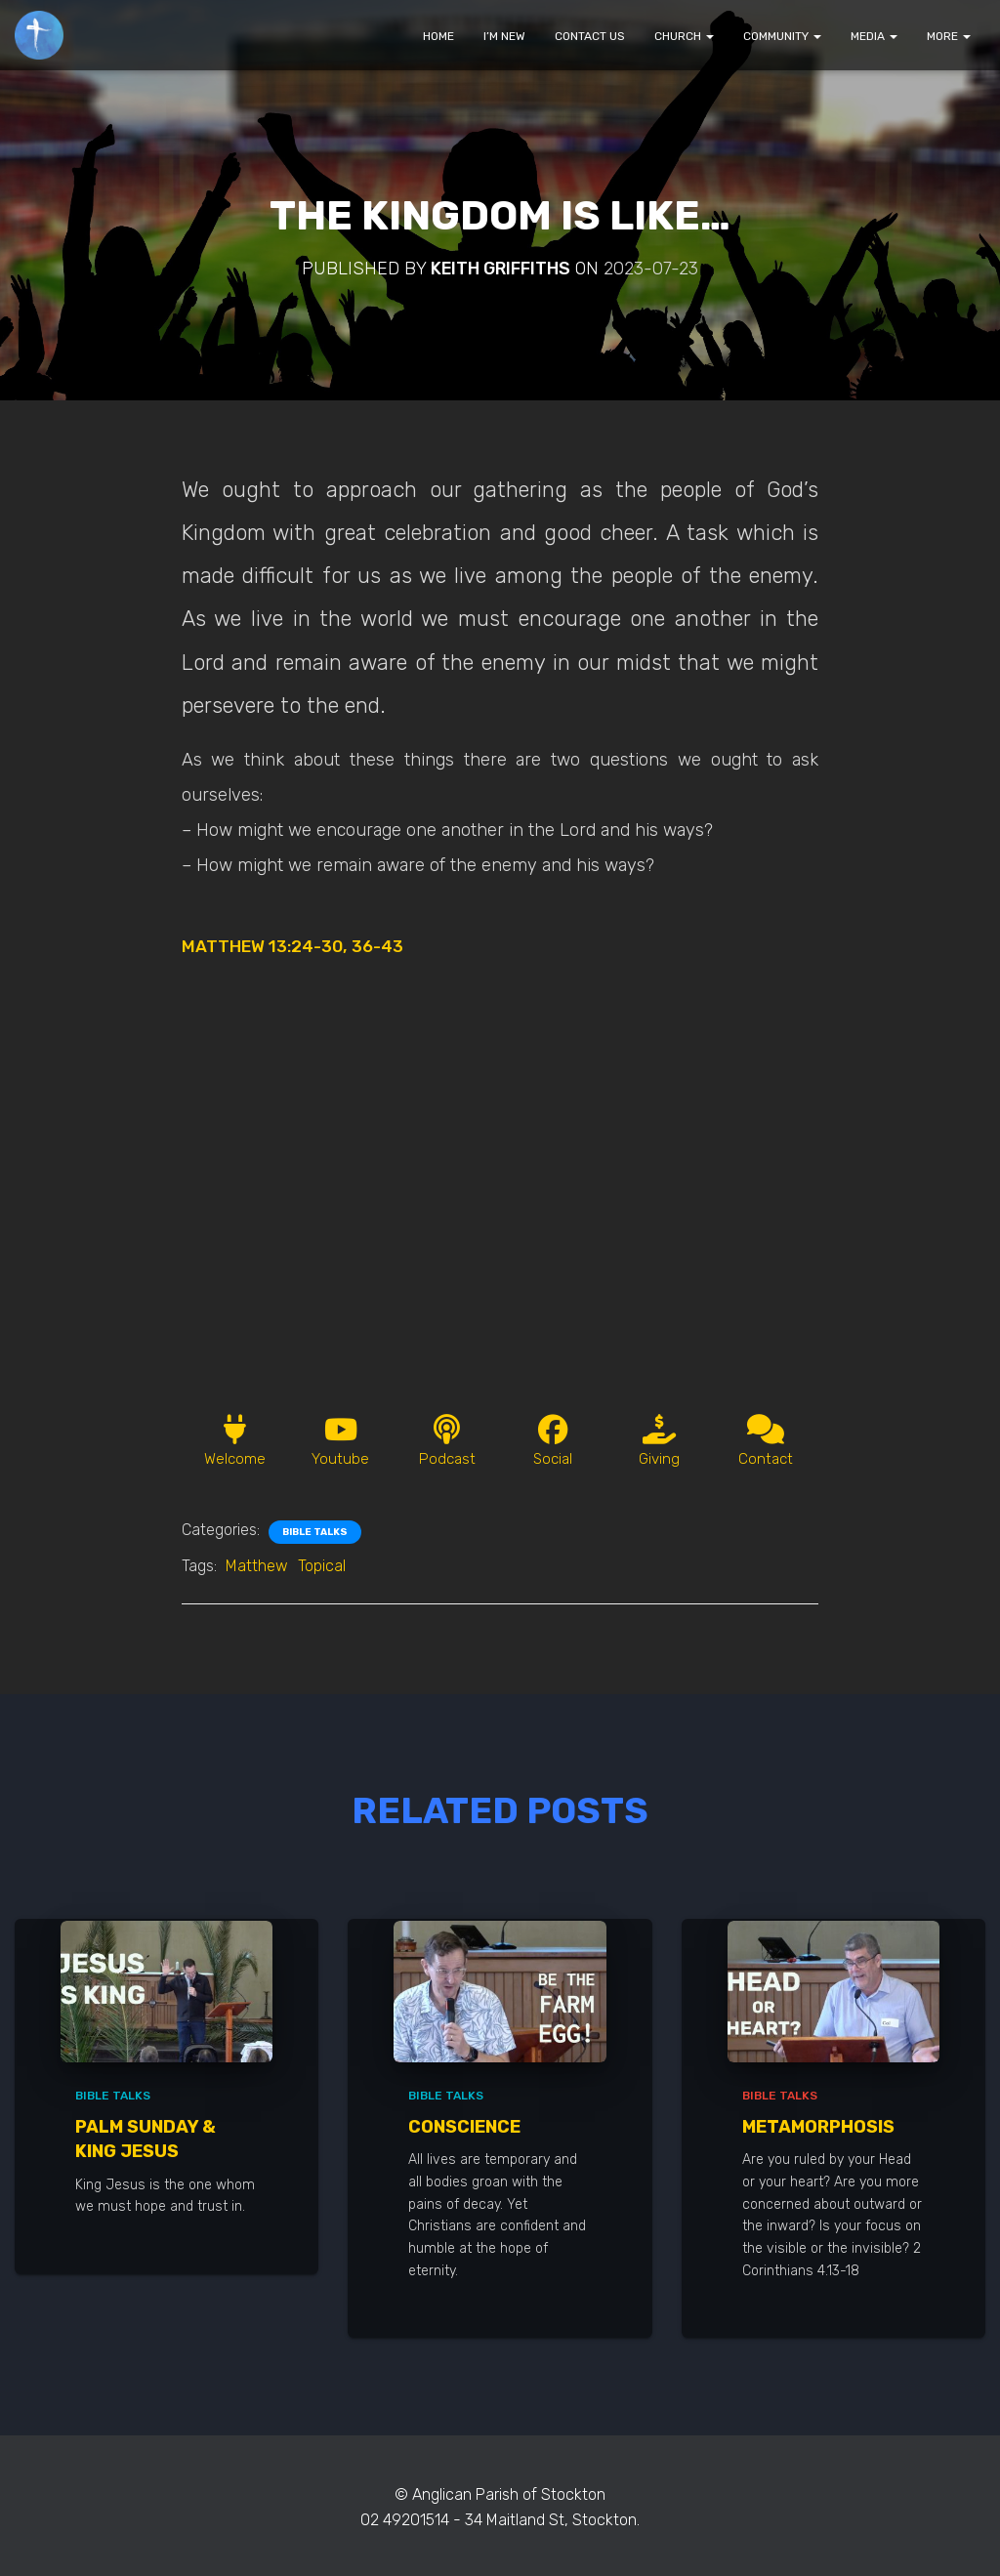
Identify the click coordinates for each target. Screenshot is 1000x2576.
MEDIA (874, 36)
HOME (438, 36)
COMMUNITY (782, 36)
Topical (322, 1568)
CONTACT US (590, 36)
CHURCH (684, 36)
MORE (949, 36)
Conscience (464, 2129)
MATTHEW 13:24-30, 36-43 (298, 946)
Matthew (257, 1568)
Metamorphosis (818, 2129)
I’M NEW (504, 36)
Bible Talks (315, 1535)
